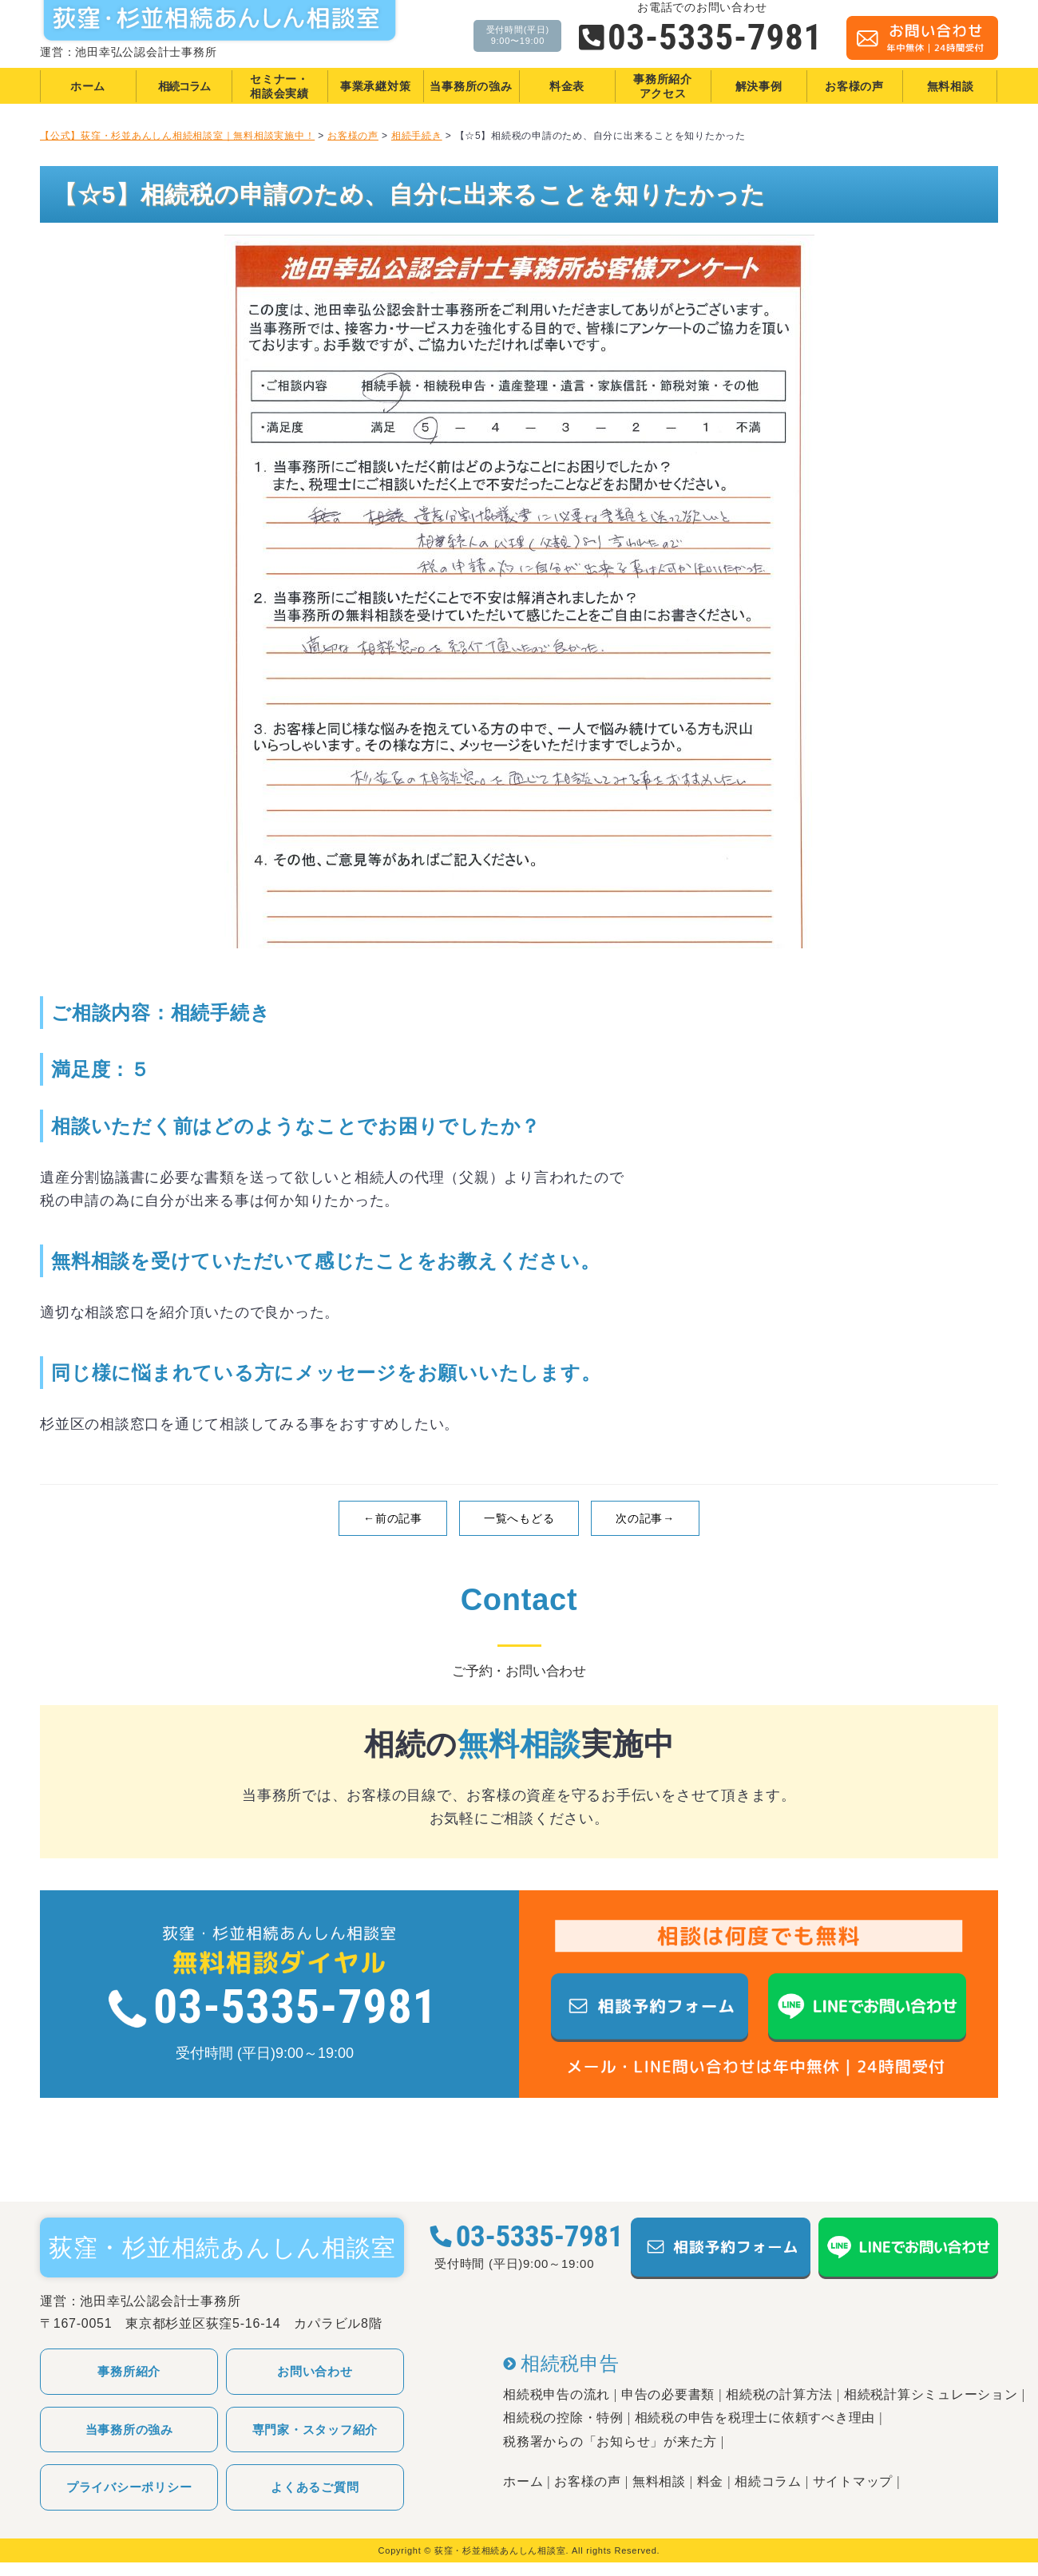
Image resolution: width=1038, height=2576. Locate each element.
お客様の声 (587, 2481)
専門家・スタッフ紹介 (315, 2429)
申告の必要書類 (668, 2394)
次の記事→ (645, 1518)
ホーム (523, 2481)
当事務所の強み (129, 2429)
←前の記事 (392, 1518)
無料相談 (659, 2481)
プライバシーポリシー (129, 2487)
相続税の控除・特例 (563, 2417)
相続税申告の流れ (556, 2394)
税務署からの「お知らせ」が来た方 (610, 2441)
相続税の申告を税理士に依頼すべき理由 (755, 2417)
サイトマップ (853, 2481)
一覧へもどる (519, 1518)
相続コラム (768, 2481)
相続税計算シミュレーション (931, 2394)
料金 (710, 2481)
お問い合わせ (315, 2371)
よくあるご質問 (315, 2487)
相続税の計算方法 (779, 2394)
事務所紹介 (128, 2371)
